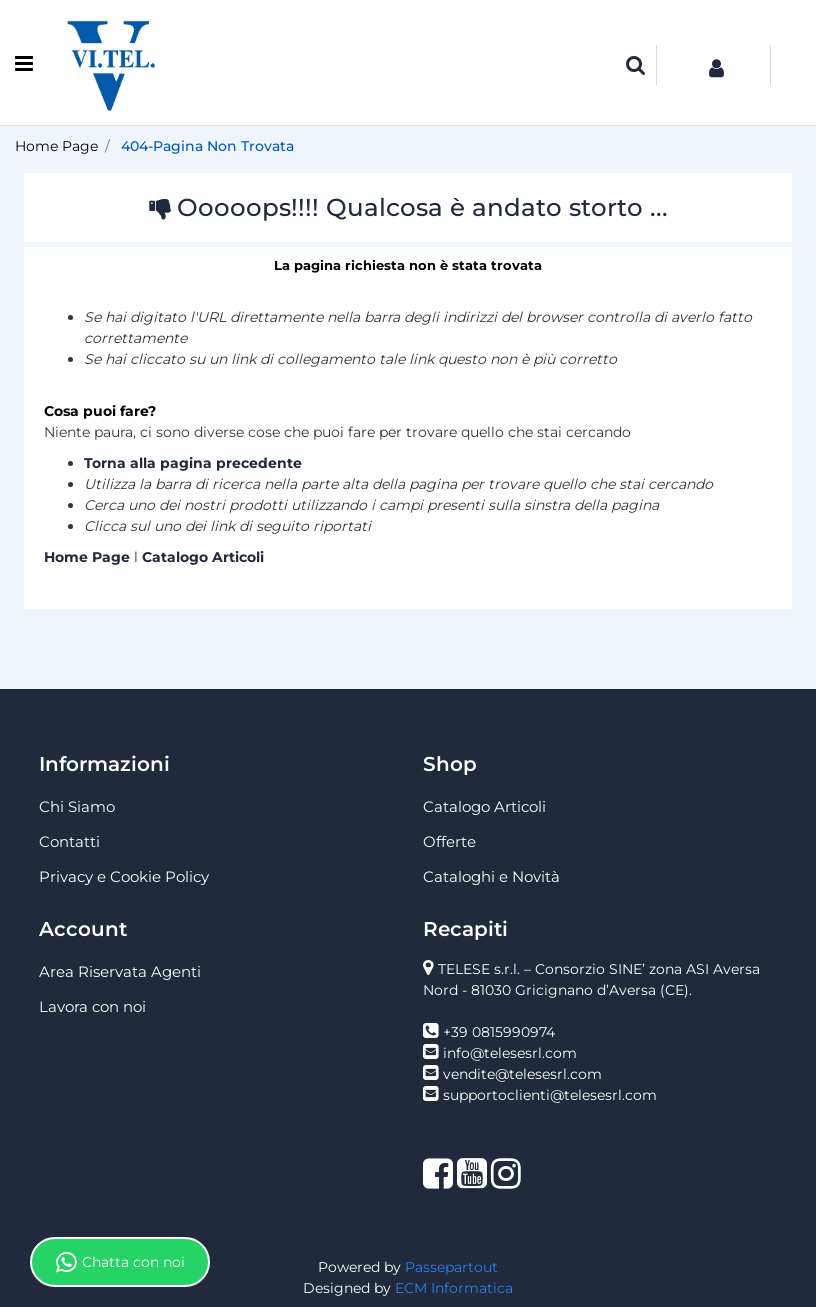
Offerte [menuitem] (449, 841)
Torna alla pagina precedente (193, 463)
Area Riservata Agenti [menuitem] (120, 971)
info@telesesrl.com (510, 1053)
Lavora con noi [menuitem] (92, 1006)
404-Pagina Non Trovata (207, 146)
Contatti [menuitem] (69, 841)
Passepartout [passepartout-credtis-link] (451, 1267)
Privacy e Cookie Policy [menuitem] (124, 876)
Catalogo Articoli (203, 557)
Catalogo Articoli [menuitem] (484, 806)
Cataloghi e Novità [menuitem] (491, 876)
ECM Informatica (454, 1288)
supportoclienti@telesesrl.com (550, 1095)
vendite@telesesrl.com (522, 1074)
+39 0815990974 (499, 1032)
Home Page (56, 146)
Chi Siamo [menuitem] (77, 806)
